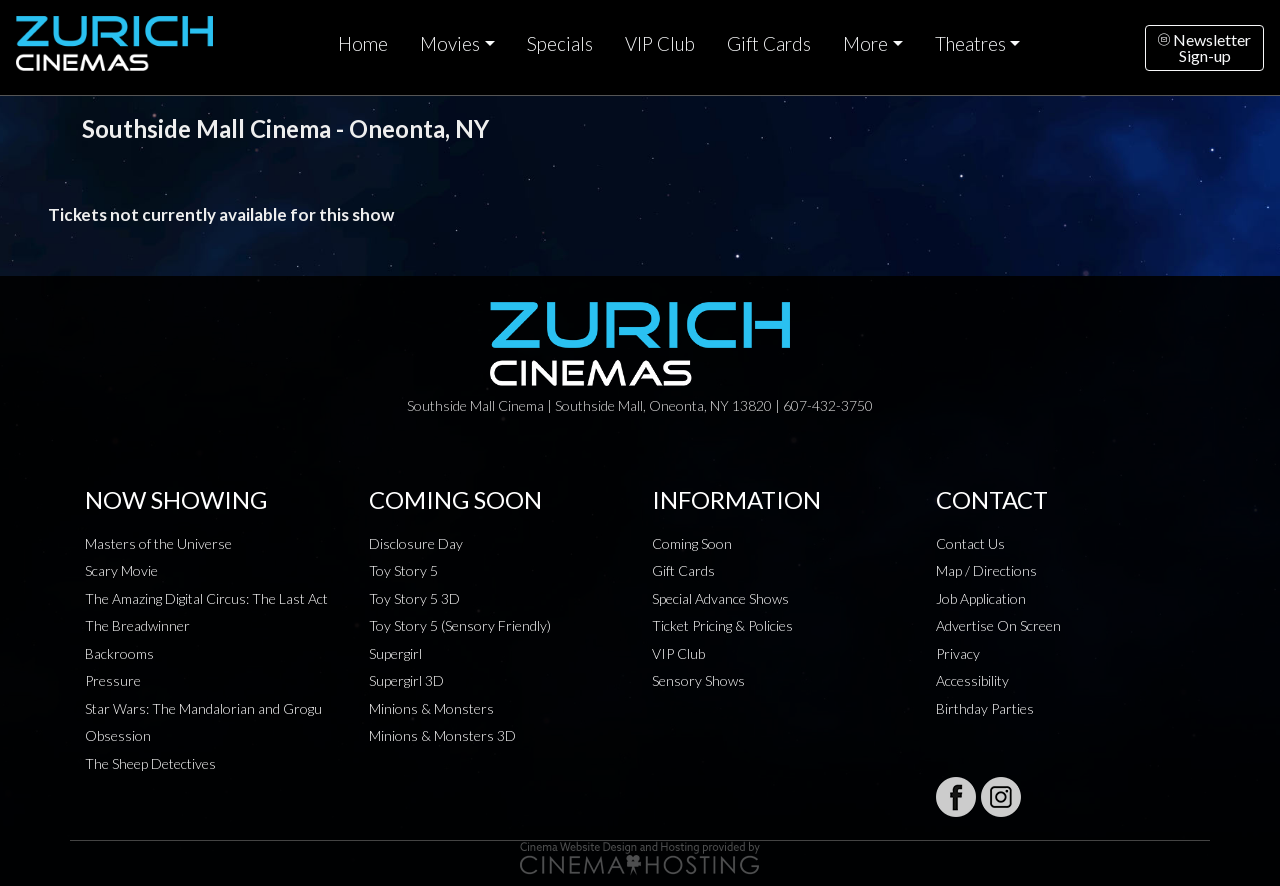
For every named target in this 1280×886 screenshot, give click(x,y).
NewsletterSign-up (1204, 47)
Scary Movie (121, 570)
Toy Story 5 (403, 570)
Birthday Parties (985, 708)
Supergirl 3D (406, 680)
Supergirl (395, 653)
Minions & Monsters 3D (442, 735)
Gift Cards (769, 44)
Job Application (981, 598)
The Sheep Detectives (150, 763)
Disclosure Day (416, 543)
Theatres (970, 44)
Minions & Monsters (431, 708)
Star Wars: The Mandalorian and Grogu (203, 708)
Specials (560, 44)
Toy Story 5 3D (414, 598)
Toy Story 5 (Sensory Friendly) (460, 625)
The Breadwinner (137, 625)
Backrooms (119, 653)
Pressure (113, 680)
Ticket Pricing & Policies (722, 625)
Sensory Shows (698, 680)
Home (363, 44)
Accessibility (972, 680)
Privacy (958, 653)
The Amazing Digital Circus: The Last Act (206, 598)
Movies (450, 44)
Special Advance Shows (720, 598)
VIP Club (660, 44)
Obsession (118, 735)
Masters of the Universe (158, 543)
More (865, 44)
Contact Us (970, 543)
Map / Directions (986, 570)
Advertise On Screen (998, 625)
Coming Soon (692, 543)
